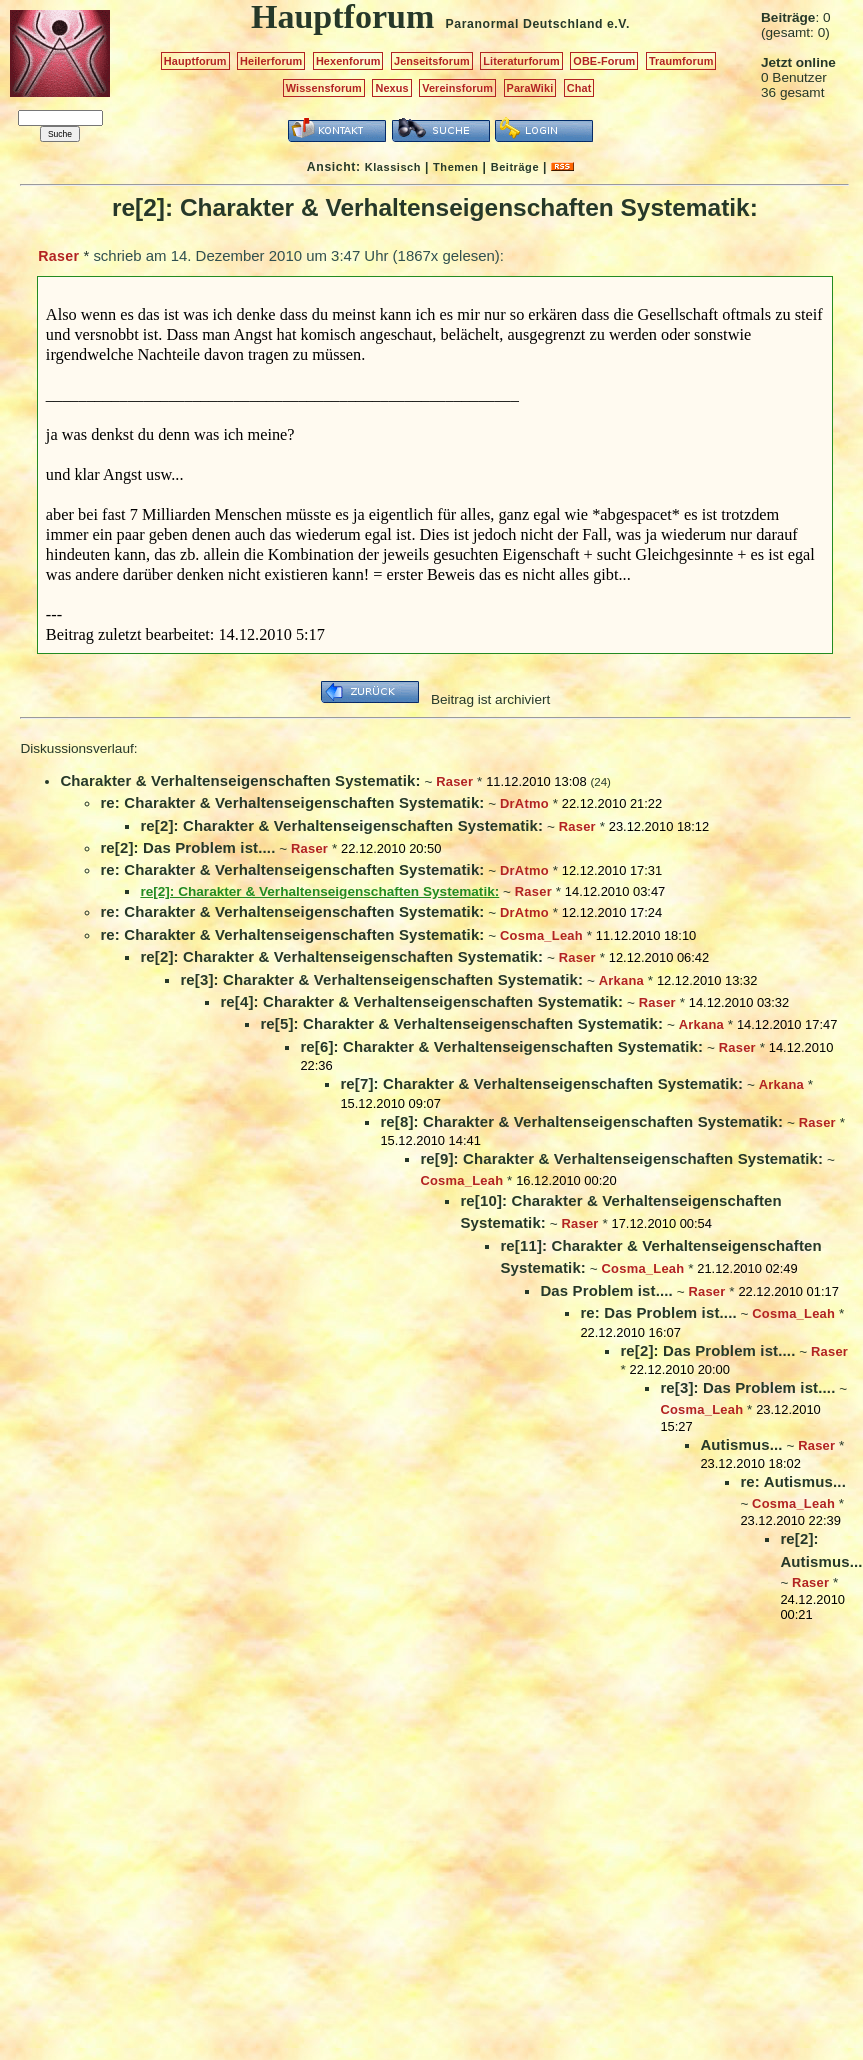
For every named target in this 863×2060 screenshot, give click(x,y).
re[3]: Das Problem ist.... (747, 1387)
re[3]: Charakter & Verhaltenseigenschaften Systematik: (381, 979)
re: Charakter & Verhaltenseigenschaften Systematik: (292, 802)
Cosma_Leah (541, 935)
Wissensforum (324, 88)
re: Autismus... (793, 1481)
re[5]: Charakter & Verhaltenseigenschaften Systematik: (461, 1023)
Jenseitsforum (432, 61)
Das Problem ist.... (606, 1290)
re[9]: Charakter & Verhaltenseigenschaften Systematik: (621, 1158)
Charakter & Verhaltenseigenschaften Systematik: (240, 780)
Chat (579, 88)
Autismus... (741, 1444)
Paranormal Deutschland (525, 24)
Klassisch (393, 167)
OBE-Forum (604, 61)
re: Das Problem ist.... (658, 1312)
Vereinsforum (457, 88)
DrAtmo (524, 803)
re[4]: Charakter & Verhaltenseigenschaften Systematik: (421, 1001)
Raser (58, 256)
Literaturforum (521, 61)
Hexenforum (348, 61)
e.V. (618, 24)
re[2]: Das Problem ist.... (187, 847)
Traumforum (681, 61)
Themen (455, 167)
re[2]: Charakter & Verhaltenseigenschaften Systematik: (341, 825)
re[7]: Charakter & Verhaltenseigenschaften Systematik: (541, 1083)
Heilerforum (271, 61)
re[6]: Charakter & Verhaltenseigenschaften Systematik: (501, 1046)
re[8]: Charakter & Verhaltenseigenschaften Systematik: (581, 1121)
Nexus (391, 88)
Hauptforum (195, 61)
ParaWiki (530, 88)
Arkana (621, 980)
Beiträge (515, 167)
